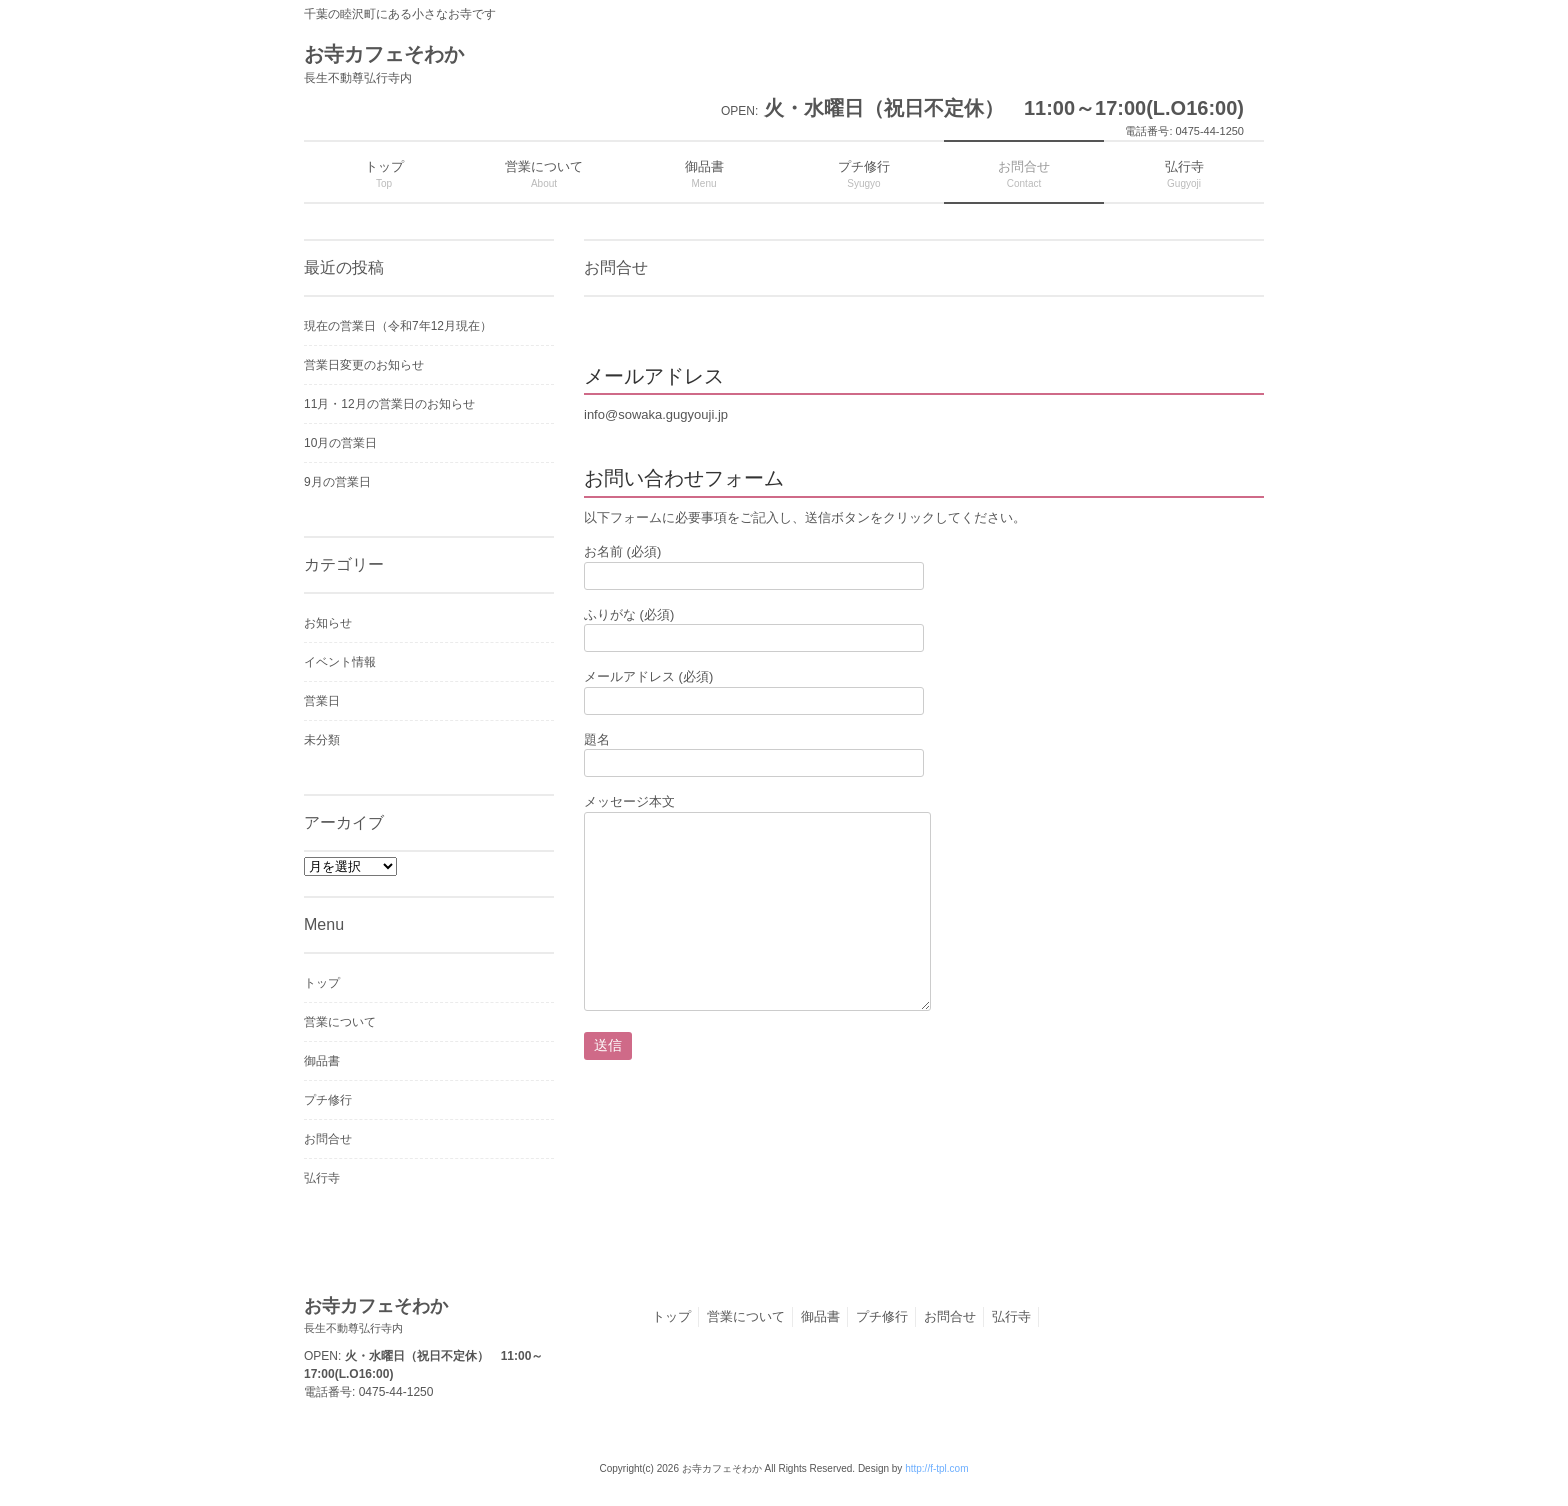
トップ (322, 983)
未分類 (322, 740)
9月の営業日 (337, 482)
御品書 (322, 1061)
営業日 (322, 701)
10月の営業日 (340, 443)
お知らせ (328, 623)
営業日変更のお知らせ (364, 365)
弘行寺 (322, 1178)
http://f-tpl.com (936, 1468)
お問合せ (328, 1139)
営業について (340, 1022)
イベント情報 (340, 662)
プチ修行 (328, 1100)
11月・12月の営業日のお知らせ (389, 404)
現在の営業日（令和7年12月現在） (398, 326)
